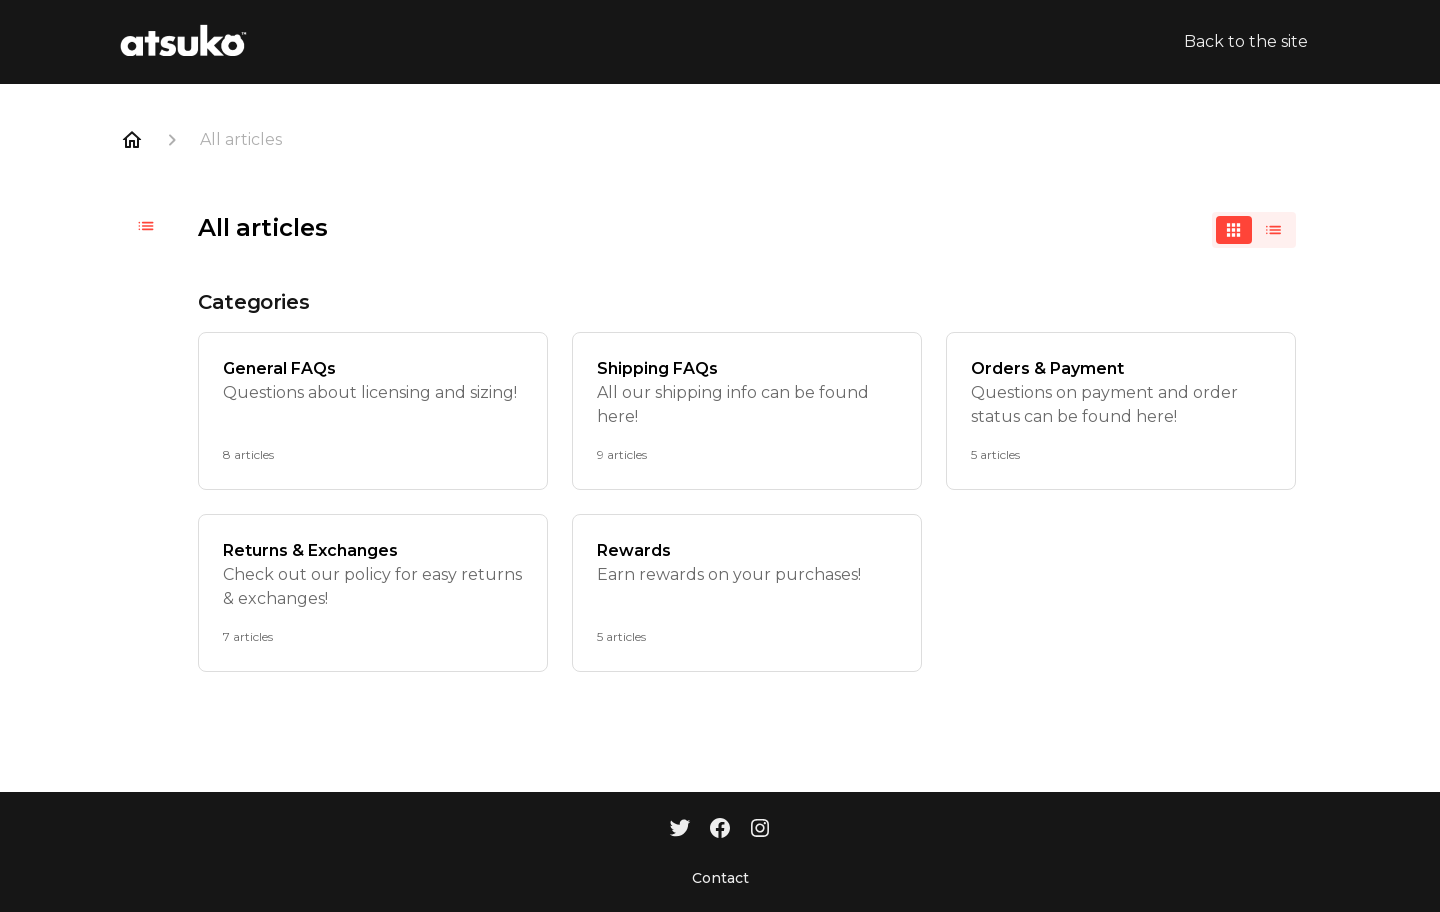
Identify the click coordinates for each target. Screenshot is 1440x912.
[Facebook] (720, 830)
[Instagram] (760, 830)
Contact (720, 878)
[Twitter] (680, 830)
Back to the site (1246, 41)
